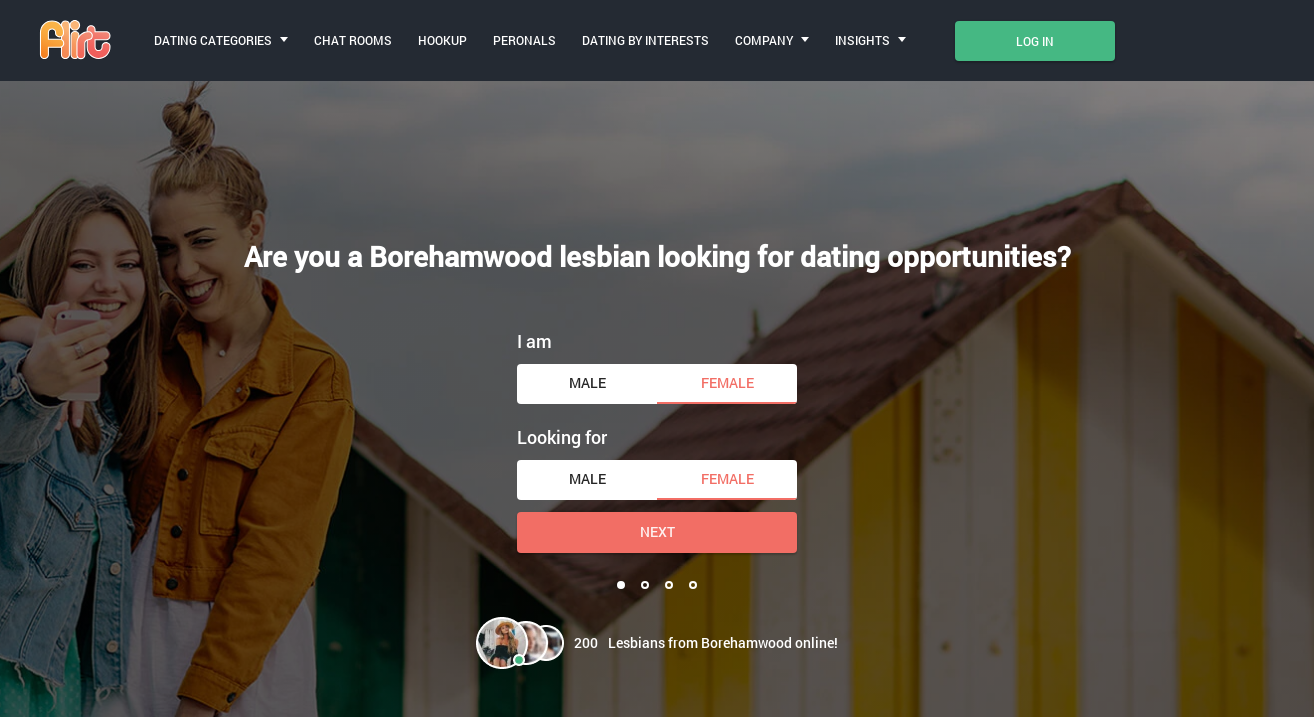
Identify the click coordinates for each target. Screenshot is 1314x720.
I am (534, 341)
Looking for (562, 437)
